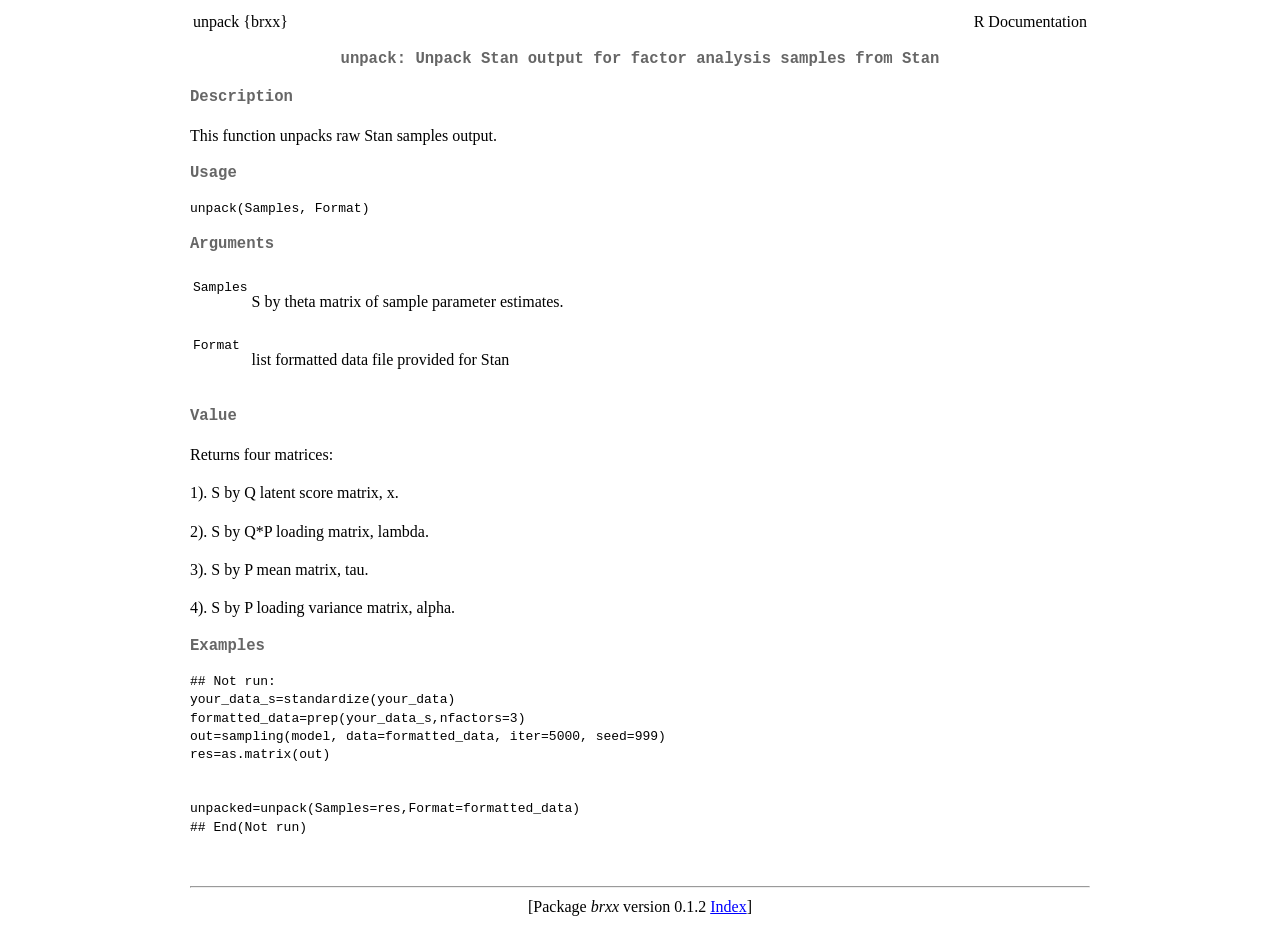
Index (728, 906)
